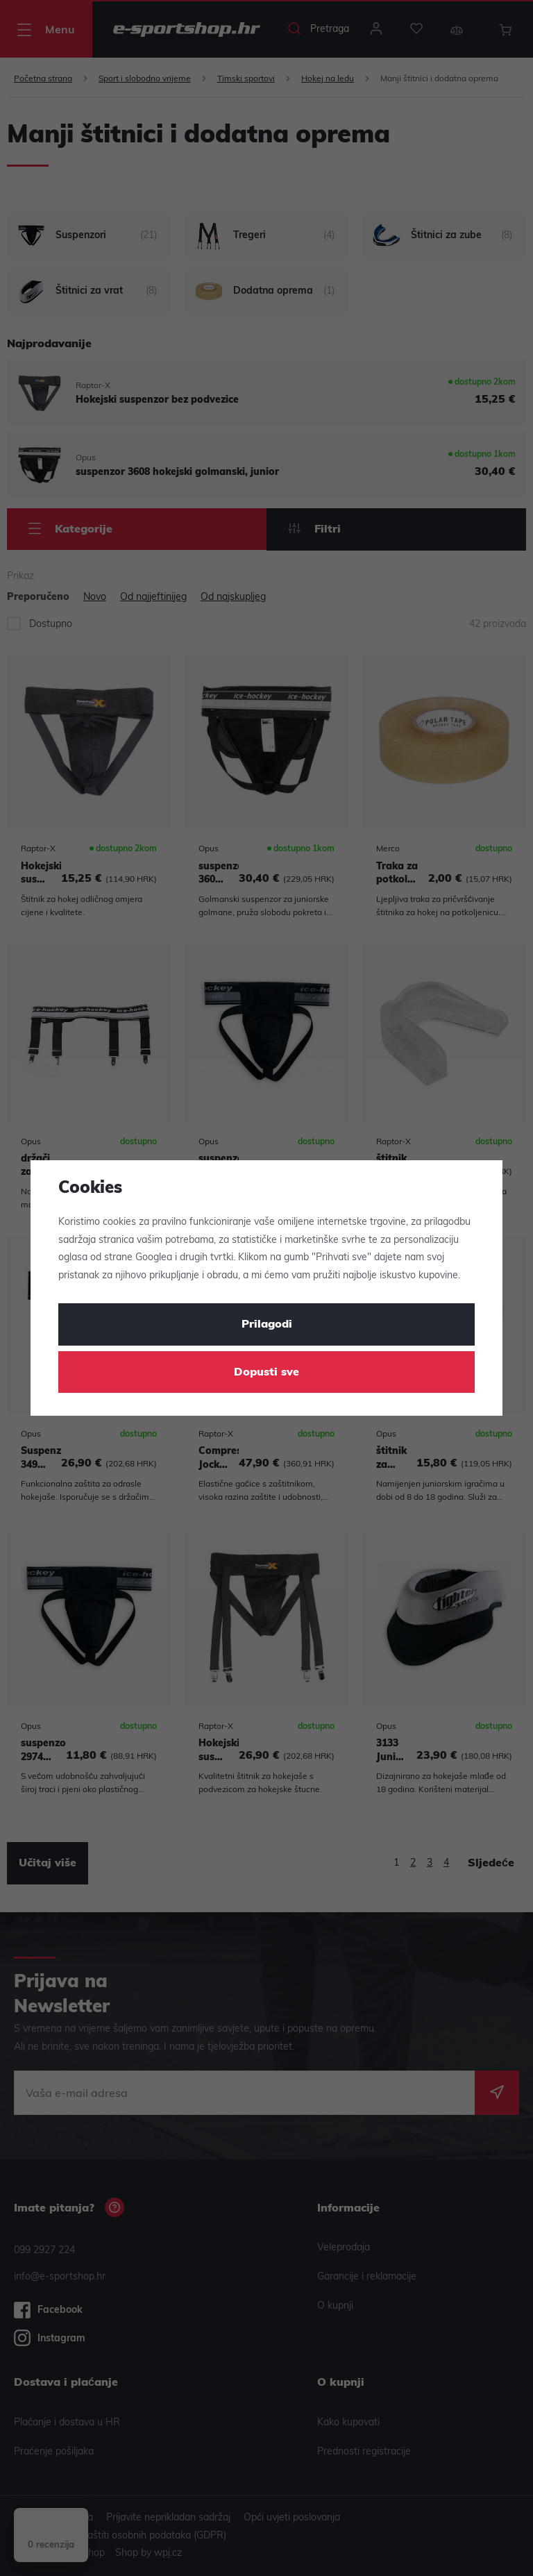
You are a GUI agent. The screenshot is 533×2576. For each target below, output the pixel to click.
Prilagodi (267, 1324)
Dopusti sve (266, 1372)
